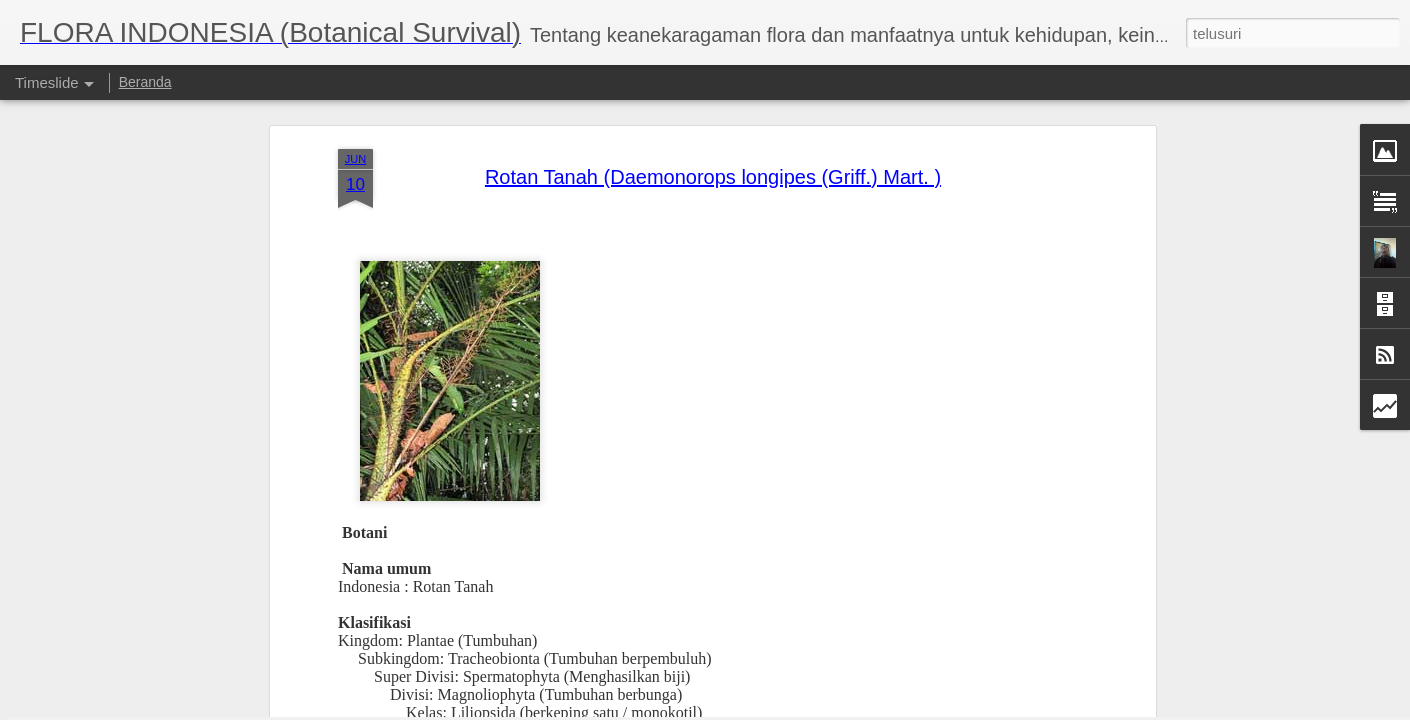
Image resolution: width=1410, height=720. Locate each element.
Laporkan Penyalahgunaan (885, 709)
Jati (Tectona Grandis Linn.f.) (990, 668)
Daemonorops (569, 583)
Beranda (145, 82)
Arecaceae (542, 565)
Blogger (794, 709)
